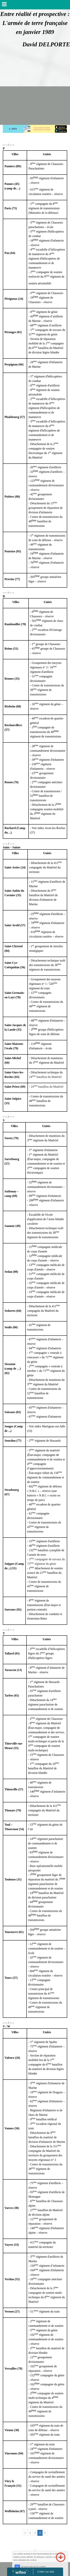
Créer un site (45, 2571)
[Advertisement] (35, 88)
